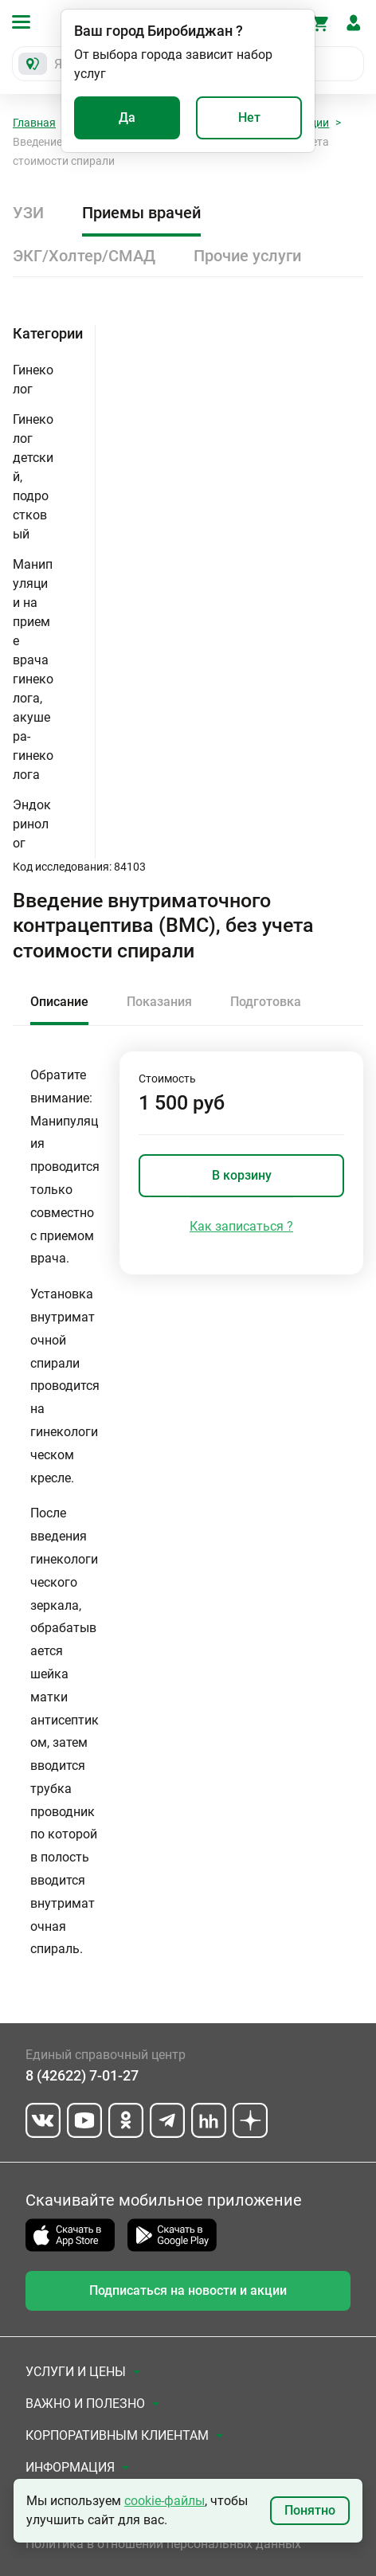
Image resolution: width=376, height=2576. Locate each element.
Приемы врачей (141, 212)
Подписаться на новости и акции (188, 2290)
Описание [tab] (59, 1001)
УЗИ (28, 212)
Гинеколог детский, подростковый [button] (33, 477)
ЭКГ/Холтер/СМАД (84, 255)
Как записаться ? (241, 1226)
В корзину (242, 1175)
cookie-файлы (164, 2500)
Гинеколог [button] (33, 379)
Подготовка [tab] (265, 1001)
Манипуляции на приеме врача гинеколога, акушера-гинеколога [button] (33, 669)
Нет (249, 117)
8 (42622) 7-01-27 (82, 2075)
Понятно (309, 2510)
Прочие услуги (247, 255)
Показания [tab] (159, 1001)
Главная (34, 122)
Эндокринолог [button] (32, 824)
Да (127, 117)
